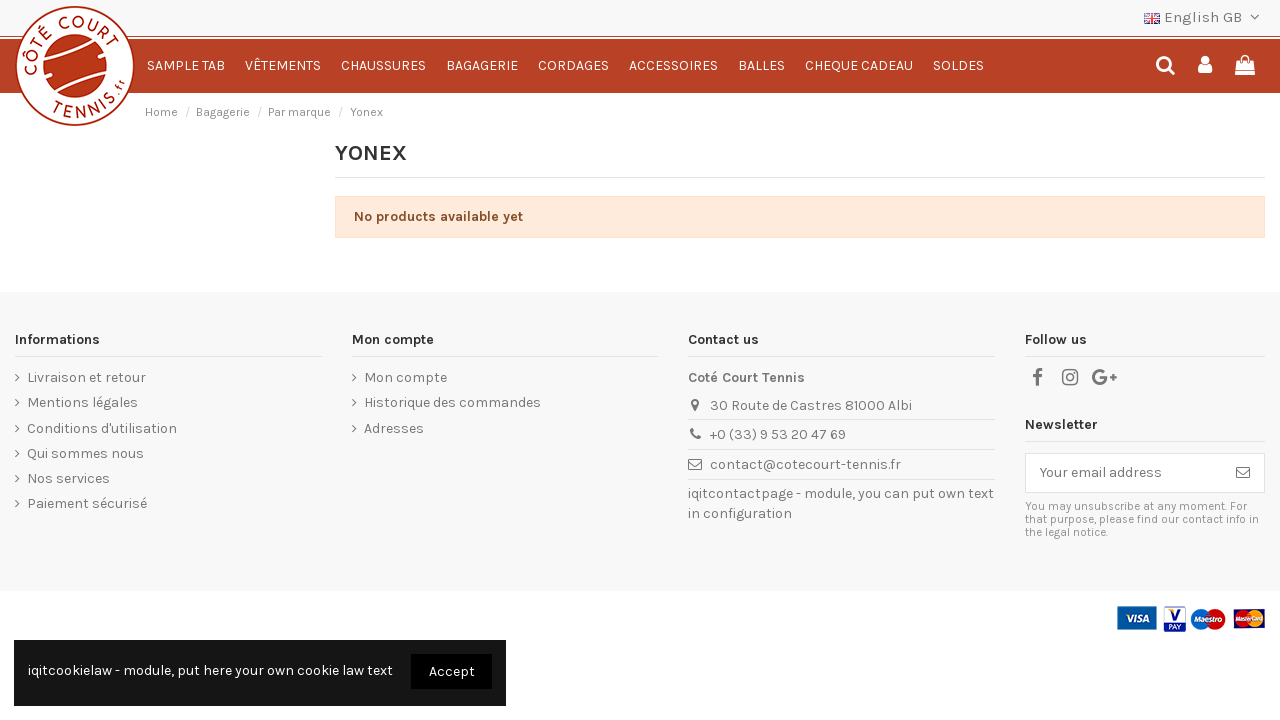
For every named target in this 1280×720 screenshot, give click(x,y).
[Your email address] (1124, 473)
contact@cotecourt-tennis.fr (805, 464)
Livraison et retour (86, 377)
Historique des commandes (452, 402)
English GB (1204, 17)
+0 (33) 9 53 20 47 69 (778, 434)
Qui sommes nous (85, 453)
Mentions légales (82, 402)
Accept (452, 671)
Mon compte (405, 377)
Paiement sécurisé (87, 503)
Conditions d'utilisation (102, 428)
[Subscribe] (1243, 473)
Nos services (68, 478)
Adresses (394, 428)
